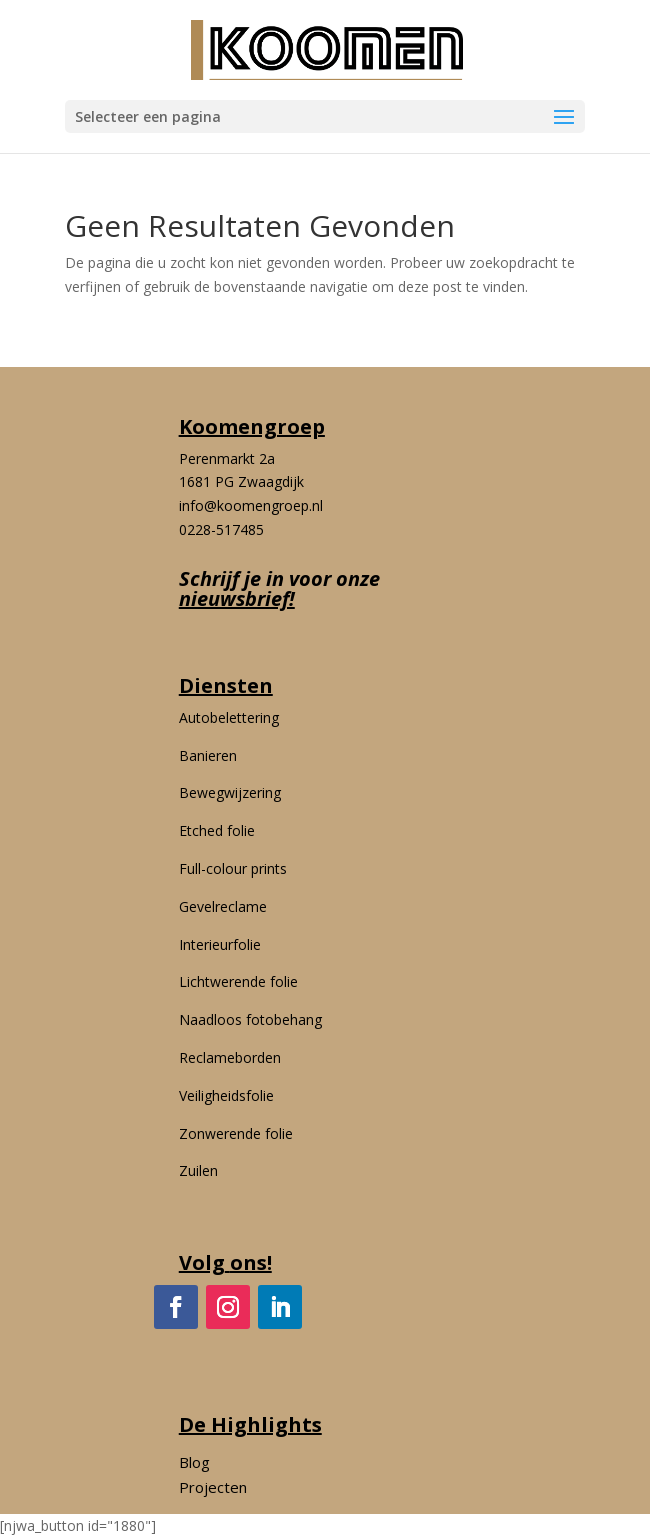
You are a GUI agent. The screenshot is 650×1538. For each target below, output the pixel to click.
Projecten (213, 1487)
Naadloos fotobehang (250, 1019)
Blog (194, 1462)
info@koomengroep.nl (251, 505)
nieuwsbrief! (237, 598)
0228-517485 (221, 529)
